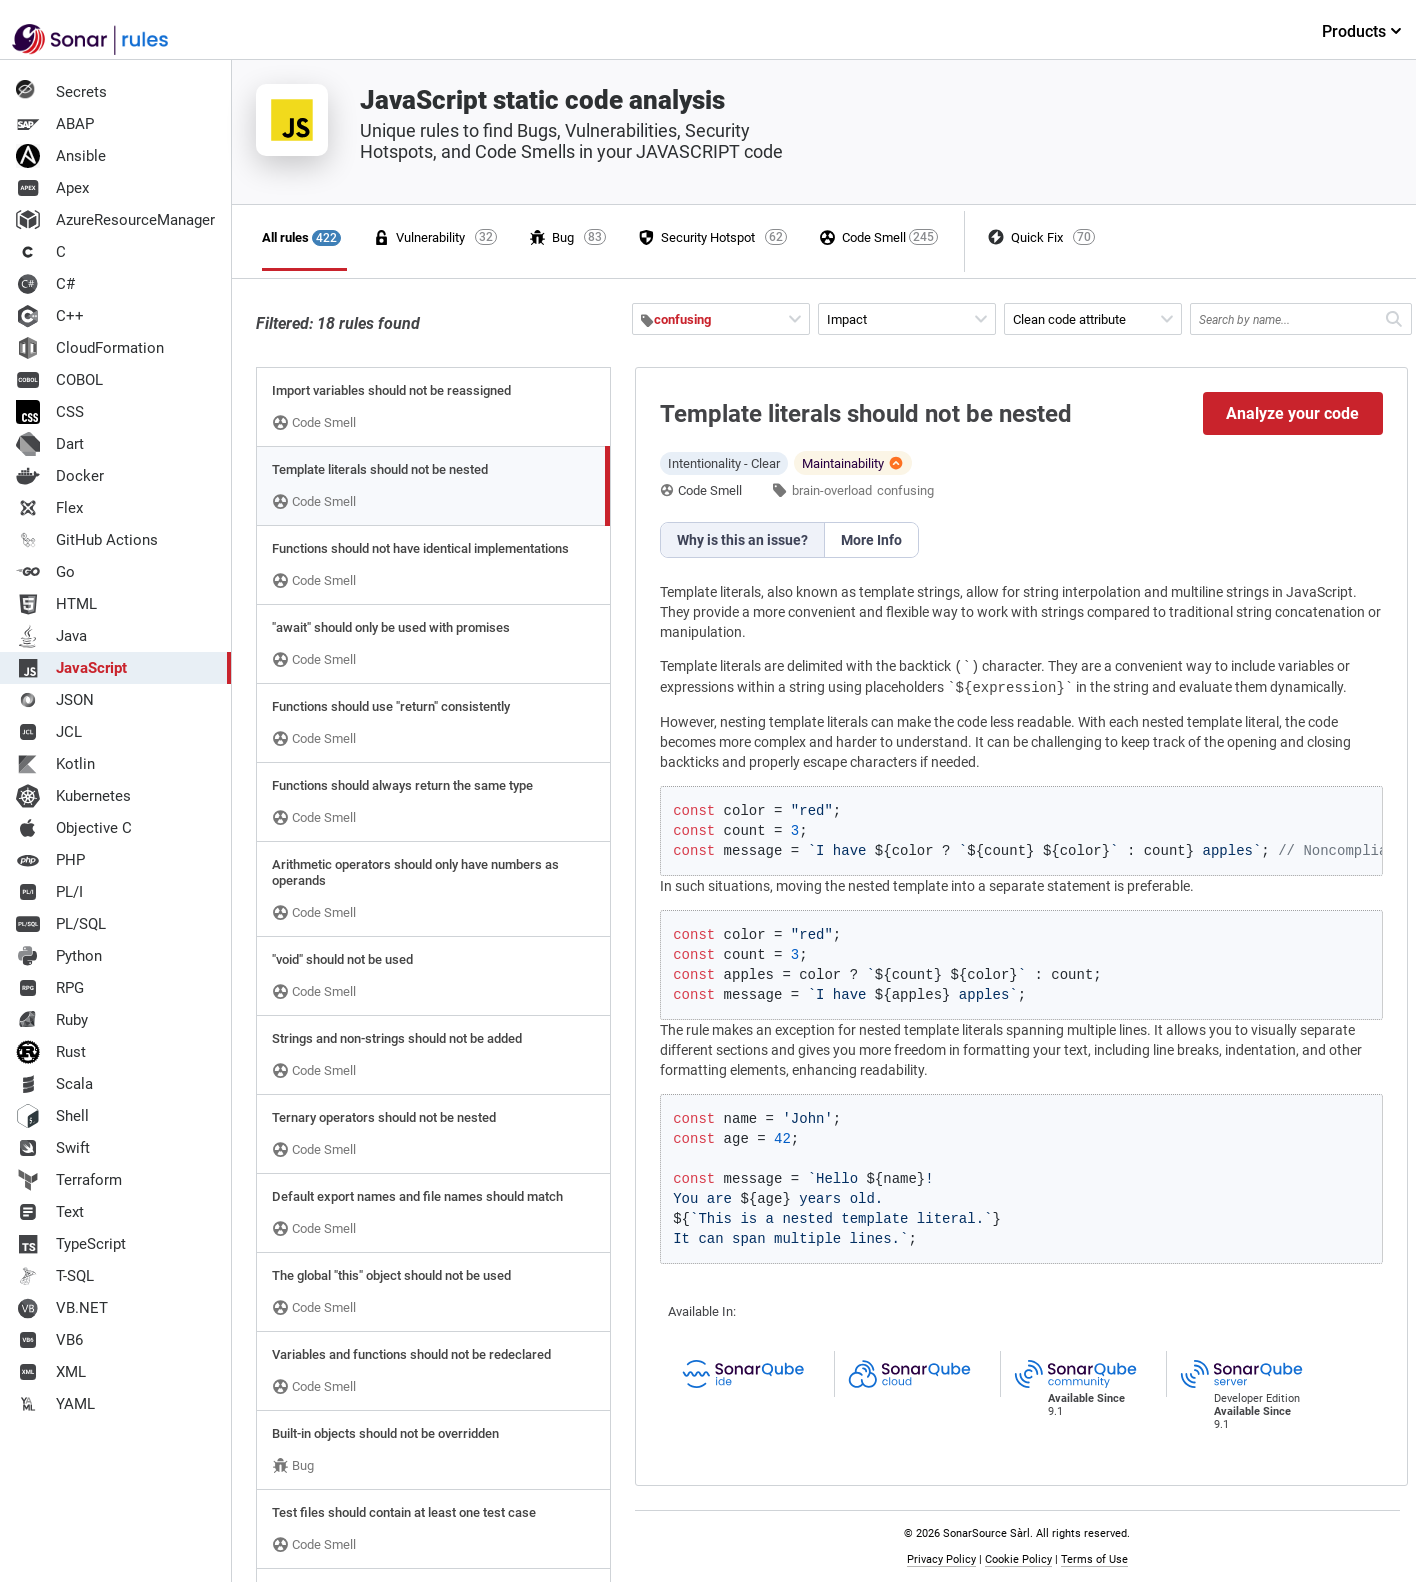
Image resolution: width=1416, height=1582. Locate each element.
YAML (55, 1404)
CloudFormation (90, 348)
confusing (905, 490)
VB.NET (62, 1308)
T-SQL (55, 1276)
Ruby (52, 1020)
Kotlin (55, 764)
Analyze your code (1292, 413)
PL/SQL (61, 924)
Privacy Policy (941, 1559)
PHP (50, 860)
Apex (52, 188)
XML (51, 1372)
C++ (50, 316)
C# (45, 284)
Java (51, 636)
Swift (53, 1148)
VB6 (49, 1340)
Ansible (61, 156)
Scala (54, 1084)
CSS (50, 412)
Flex (49, 508)
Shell (52, 1116)
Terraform (69, 1180)
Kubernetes (73, 796)
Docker (60, 476)
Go (45, 572)
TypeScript (71, 1244)
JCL (49, 732)
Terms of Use (1094, 1559)
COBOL (59, 380)
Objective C (74, 828)
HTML (56, 604)
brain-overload (832, 490)
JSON (55, 700)
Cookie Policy (1018, 1559)
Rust (51, 1052)
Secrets (61, 92)
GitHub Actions (87, 540)
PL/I (49, 892)
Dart (50, 444)
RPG (50, 988)
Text (50, 1212)
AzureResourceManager (115, 220)
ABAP (55, 124)
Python (59, 956)
